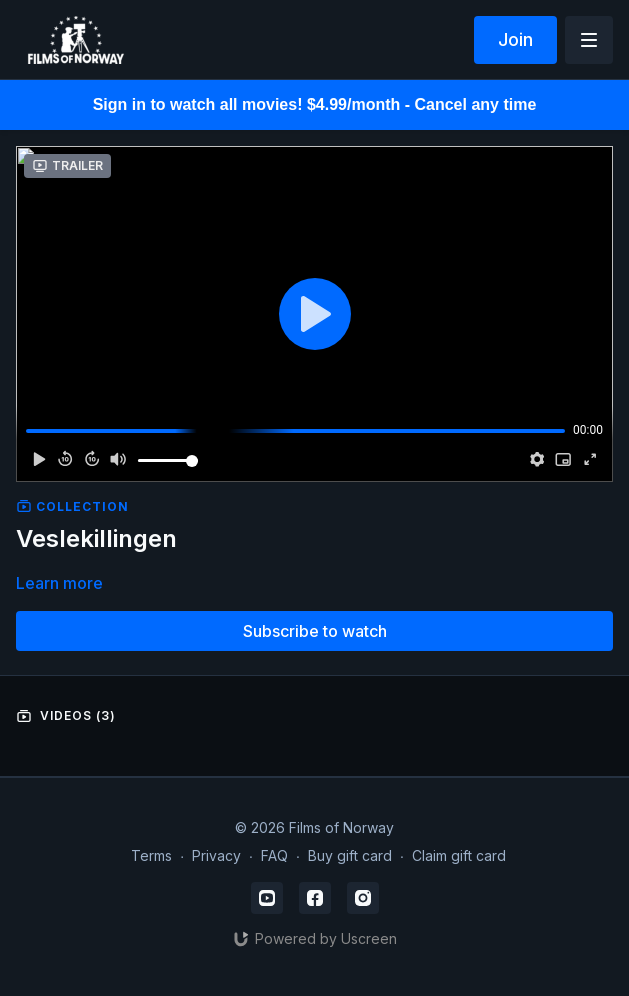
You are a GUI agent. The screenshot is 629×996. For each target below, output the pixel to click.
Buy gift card (350, 855)
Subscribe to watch (315, 631)
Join (515, 39)
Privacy (216, 855)
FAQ (274, 855)
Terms (151, 855)
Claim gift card (459, 855)
